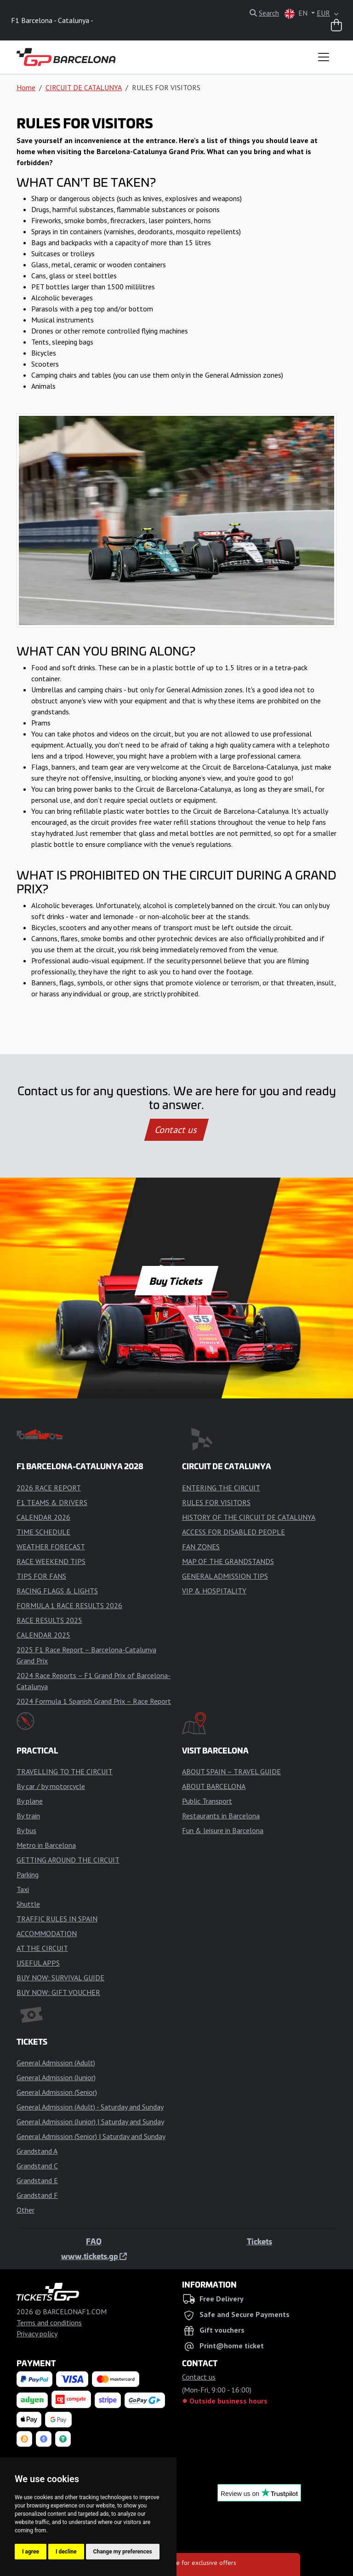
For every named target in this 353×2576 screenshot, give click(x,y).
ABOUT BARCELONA (213, 1786)
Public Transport (207, 1801)
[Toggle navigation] (323, 57)
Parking (28, 1874)
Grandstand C (37, 2165)
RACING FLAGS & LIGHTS (57, 1590)
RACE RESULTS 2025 (49, 1620)
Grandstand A (37, 2151)
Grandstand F (37, 2195)
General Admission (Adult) (56, 2062)
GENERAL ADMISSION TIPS (225, 1576)
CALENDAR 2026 (43, 1517)
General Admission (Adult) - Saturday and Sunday (90, 2106)
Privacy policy (37, 2333)
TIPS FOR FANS (41, 1576)
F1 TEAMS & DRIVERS (52, 1502)
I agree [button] (30, 2551)
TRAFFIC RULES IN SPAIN (57, 1918)
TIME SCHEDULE (43, 1531)
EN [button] (297, 13)
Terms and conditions (49, 2322)
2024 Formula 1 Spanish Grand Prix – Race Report (94, 1701)
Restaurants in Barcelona (221, 1815)
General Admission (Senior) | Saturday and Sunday (91, 2136)
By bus (26, 1830)
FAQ (94, 2241)
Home (26, 87)
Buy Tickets (176, 1281)
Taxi (23, 1889)
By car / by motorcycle (51, 1786)
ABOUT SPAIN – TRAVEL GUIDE (231, 1771)
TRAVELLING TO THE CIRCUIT (65, 1771)
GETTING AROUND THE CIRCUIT (68, 1859)
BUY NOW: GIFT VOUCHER (58, 1992)
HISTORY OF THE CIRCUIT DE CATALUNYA (248, 1517)
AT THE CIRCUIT (42, 1948)
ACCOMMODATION (47, 1933)
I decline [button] (66, 2551)
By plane (30, 1801)
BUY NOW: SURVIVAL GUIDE (60, 1977)
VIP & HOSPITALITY (214, 1590)
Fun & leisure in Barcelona (222, 1830)
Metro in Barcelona (46, 1845)
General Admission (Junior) (56, 2077)
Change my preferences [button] (122, 2551)
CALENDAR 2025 (43, 1634)
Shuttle (28, 1904)
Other (25, 2209)
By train (28, 1815)
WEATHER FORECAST (51, 1546)
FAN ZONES (201, 1546)
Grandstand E (37, 2180)
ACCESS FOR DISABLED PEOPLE (233, 1531)
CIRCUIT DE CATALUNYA (84, 87)
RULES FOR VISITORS (216, 1502)
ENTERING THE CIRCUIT (221, 1487)
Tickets (259, 2241)
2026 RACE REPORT (49, 1487)
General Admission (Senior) (57, 2092)
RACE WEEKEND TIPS (51, 1561)
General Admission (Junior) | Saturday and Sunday (90, 2121)
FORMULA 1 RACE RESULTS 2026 (69, 1605)
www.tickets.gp (94, 2255)
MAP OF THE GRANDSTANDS (228, 1561)
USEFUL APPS (38, 1962)
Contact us (176, 1130)
